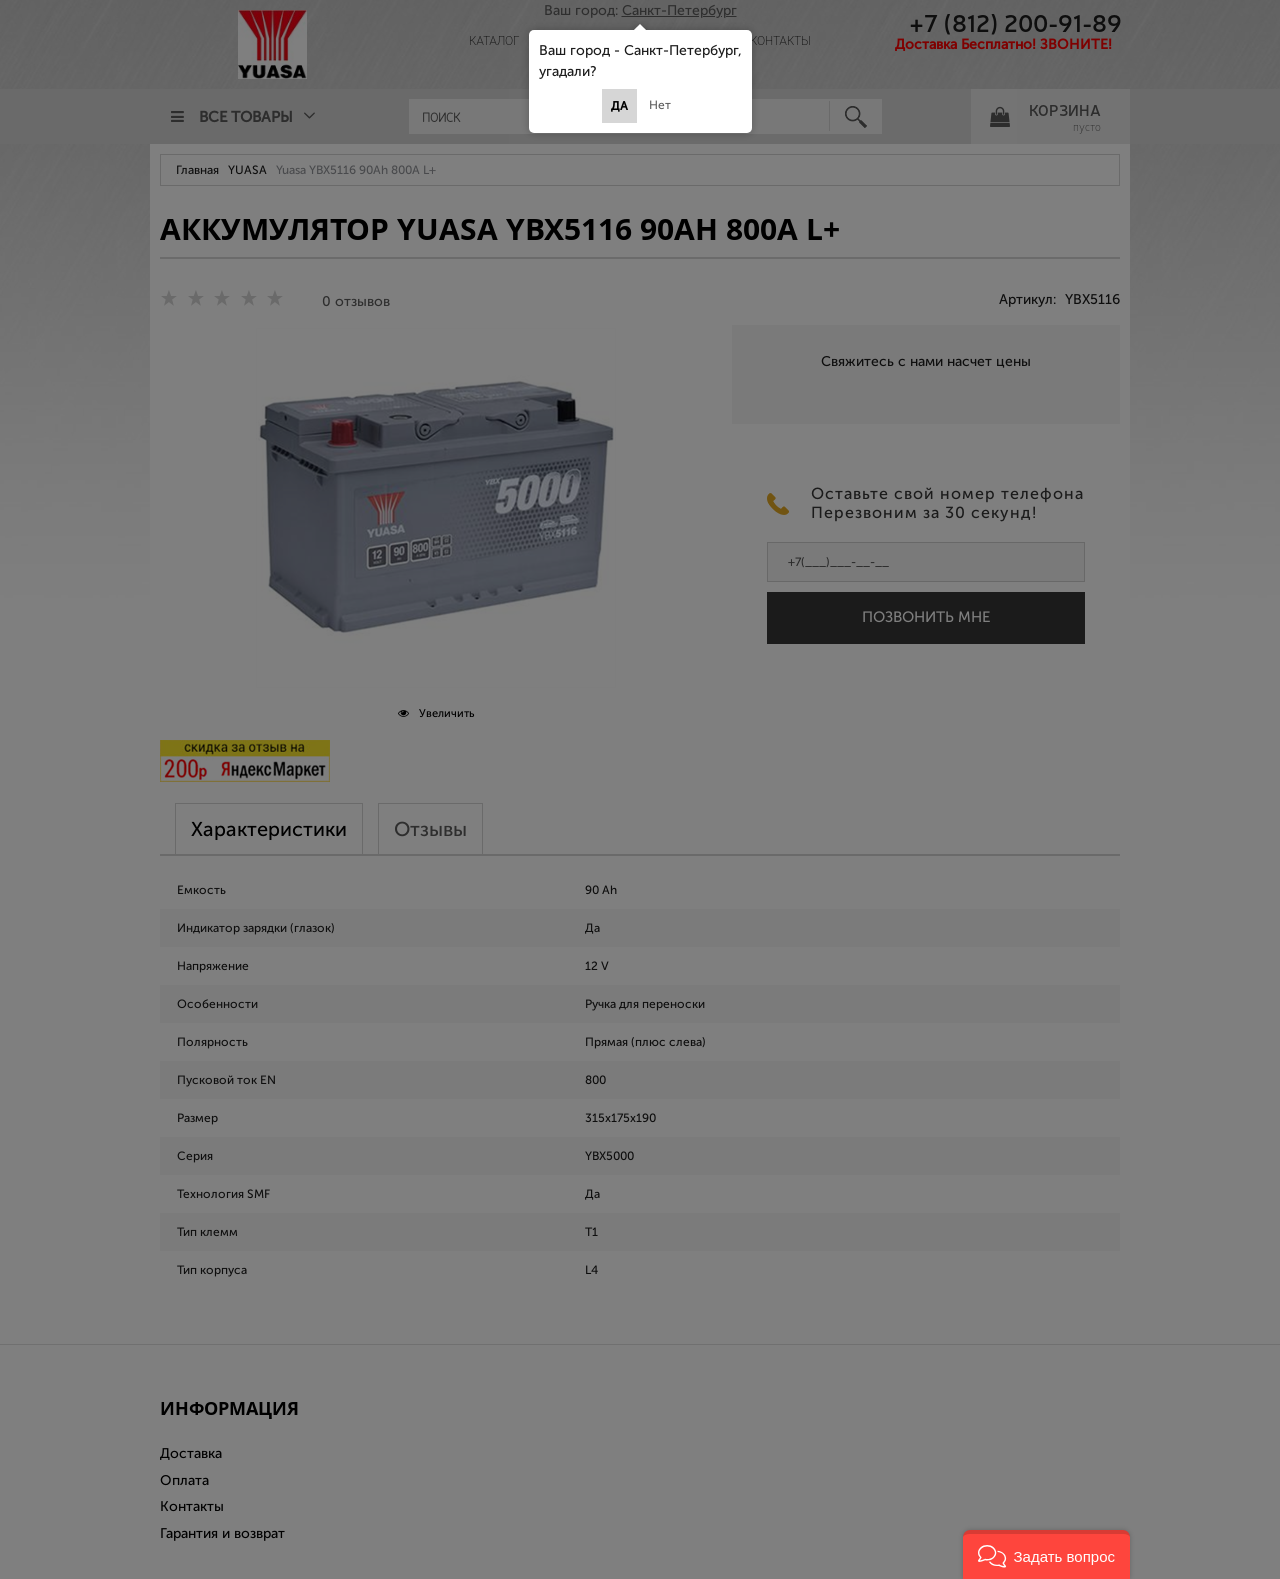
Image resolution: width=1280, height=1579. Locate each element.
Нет (660, 105)
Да (619, 106)
